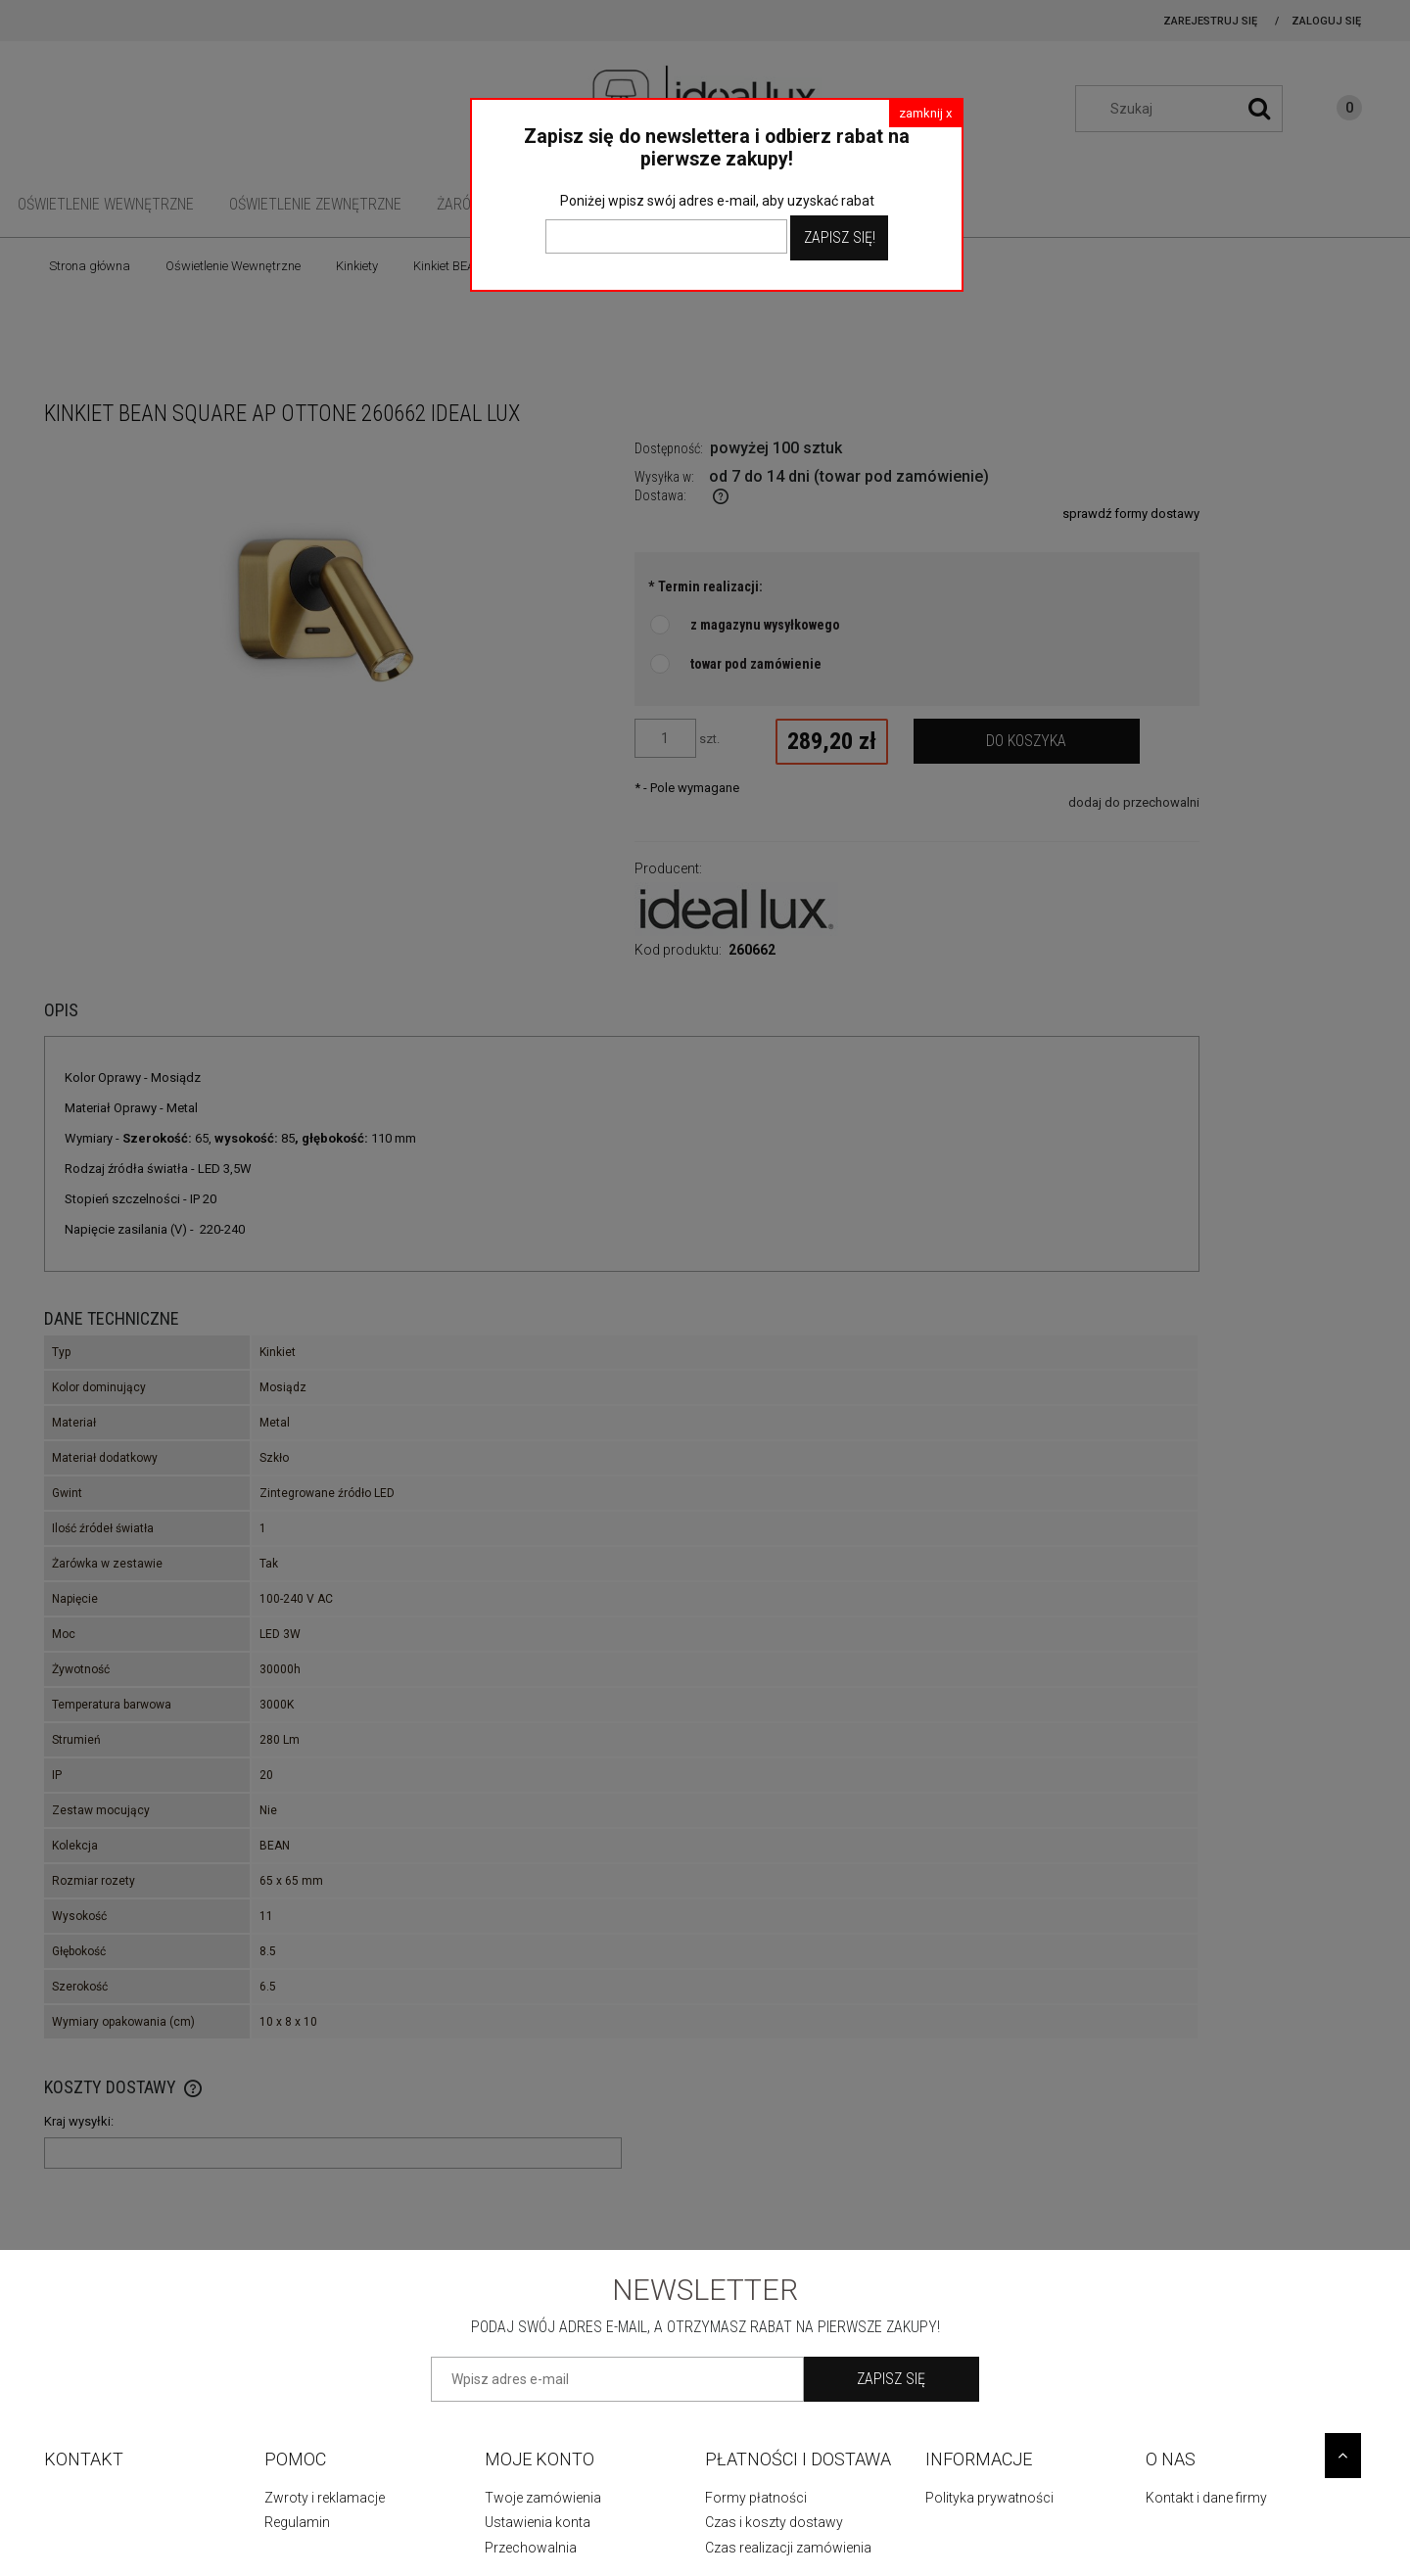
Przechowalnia (531, 2547)
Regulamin (297, 2522)
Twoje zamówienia (543, 2498)
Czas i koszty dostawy (774, 2522)
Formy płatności (756, 2498)
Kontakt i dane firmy (1206, 2498)
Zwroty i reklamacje (324, 2498)
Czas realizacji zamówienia (788, 2547)
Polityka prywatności (989, 2498)
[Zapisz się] (891, 2379)
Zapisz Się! (839, 237)
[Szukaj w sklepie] (1189, 108)
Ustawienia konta (537, 2522)
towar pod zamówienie (756, 664)
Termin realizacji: (705, 586)
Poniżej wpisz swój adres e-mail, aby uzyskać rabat (717, 201)
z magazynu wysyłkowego (765, 624)
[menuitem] (106, 204)
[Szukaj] (1259, 108)
